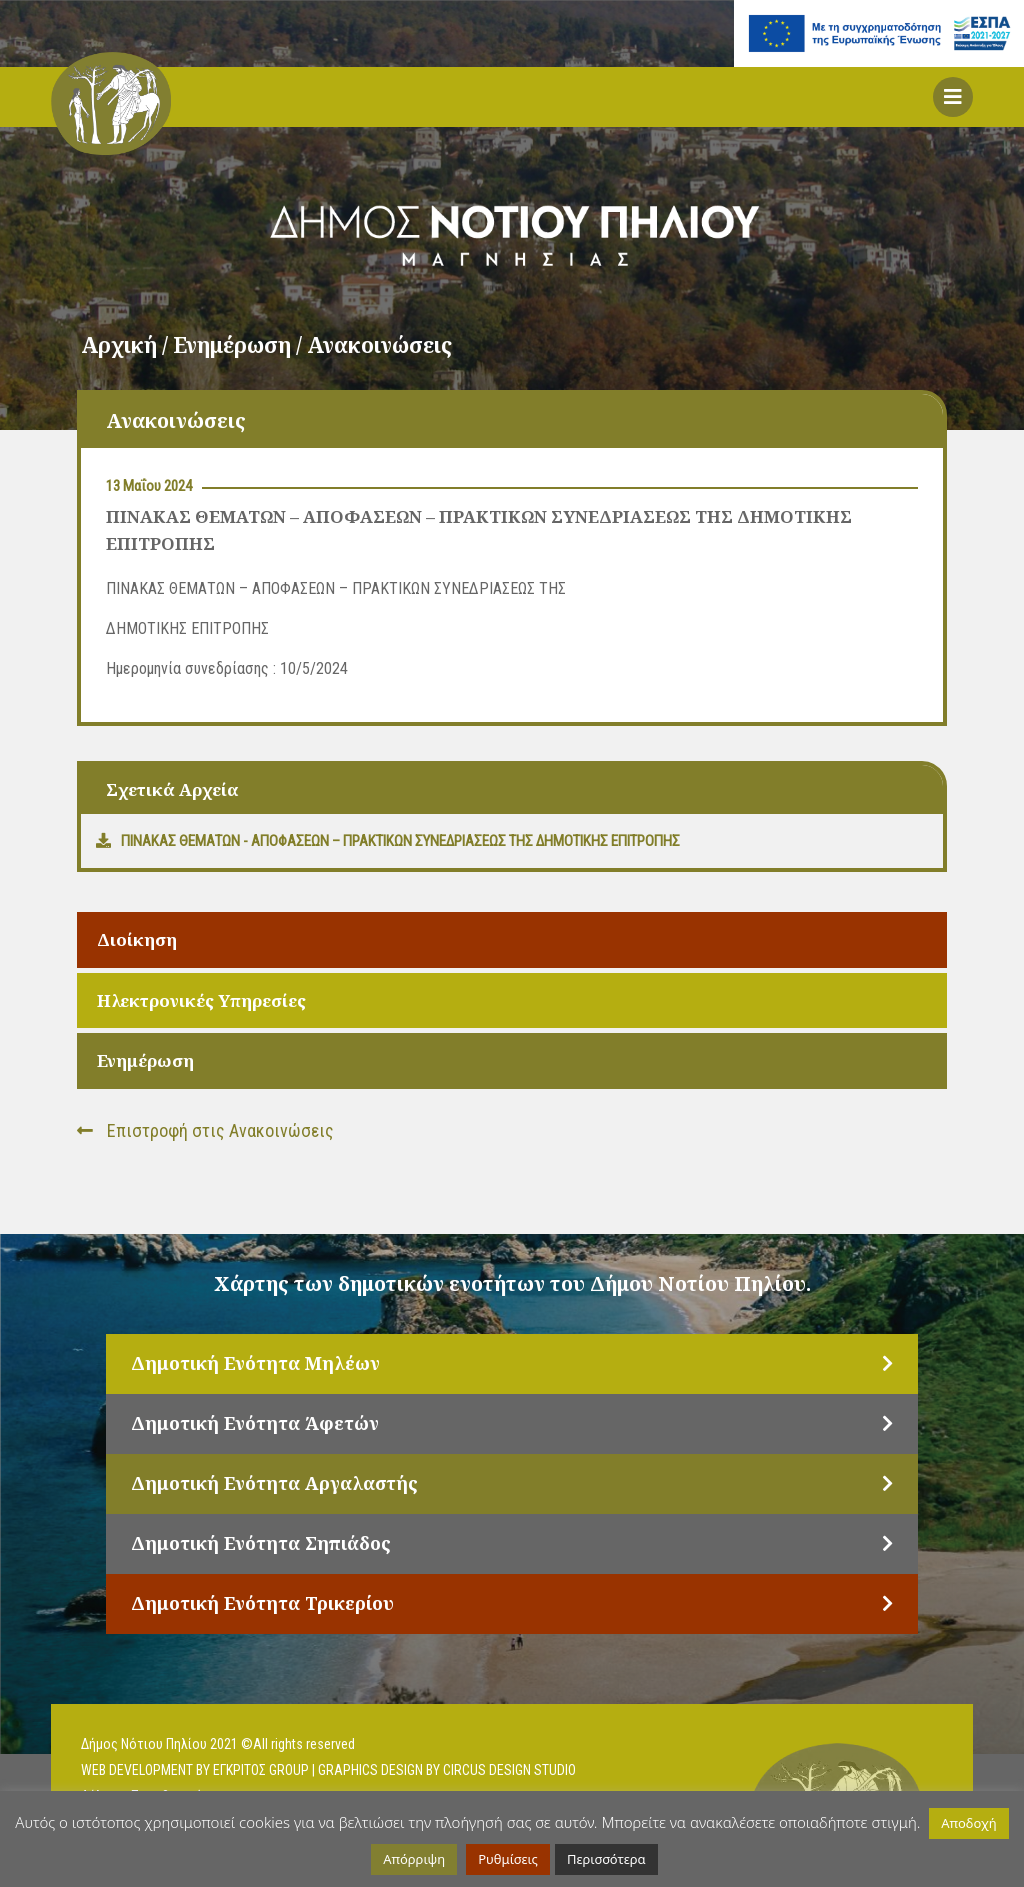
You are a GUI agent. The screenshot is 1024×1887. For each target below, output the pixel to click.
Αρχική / (127, 345)
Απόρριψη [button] (414, 1859)
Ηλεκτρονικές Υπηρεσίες (201, 1000)
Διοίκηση (137, 939)
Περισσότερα (606, 1859)
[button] (953, 97)
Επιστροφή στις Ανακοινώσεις (205, 1130)
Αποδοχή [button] (968, 1823)
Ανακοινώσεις (379, 345)
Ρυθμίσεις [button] (508, 1859)
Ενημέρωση (145, 1060)
